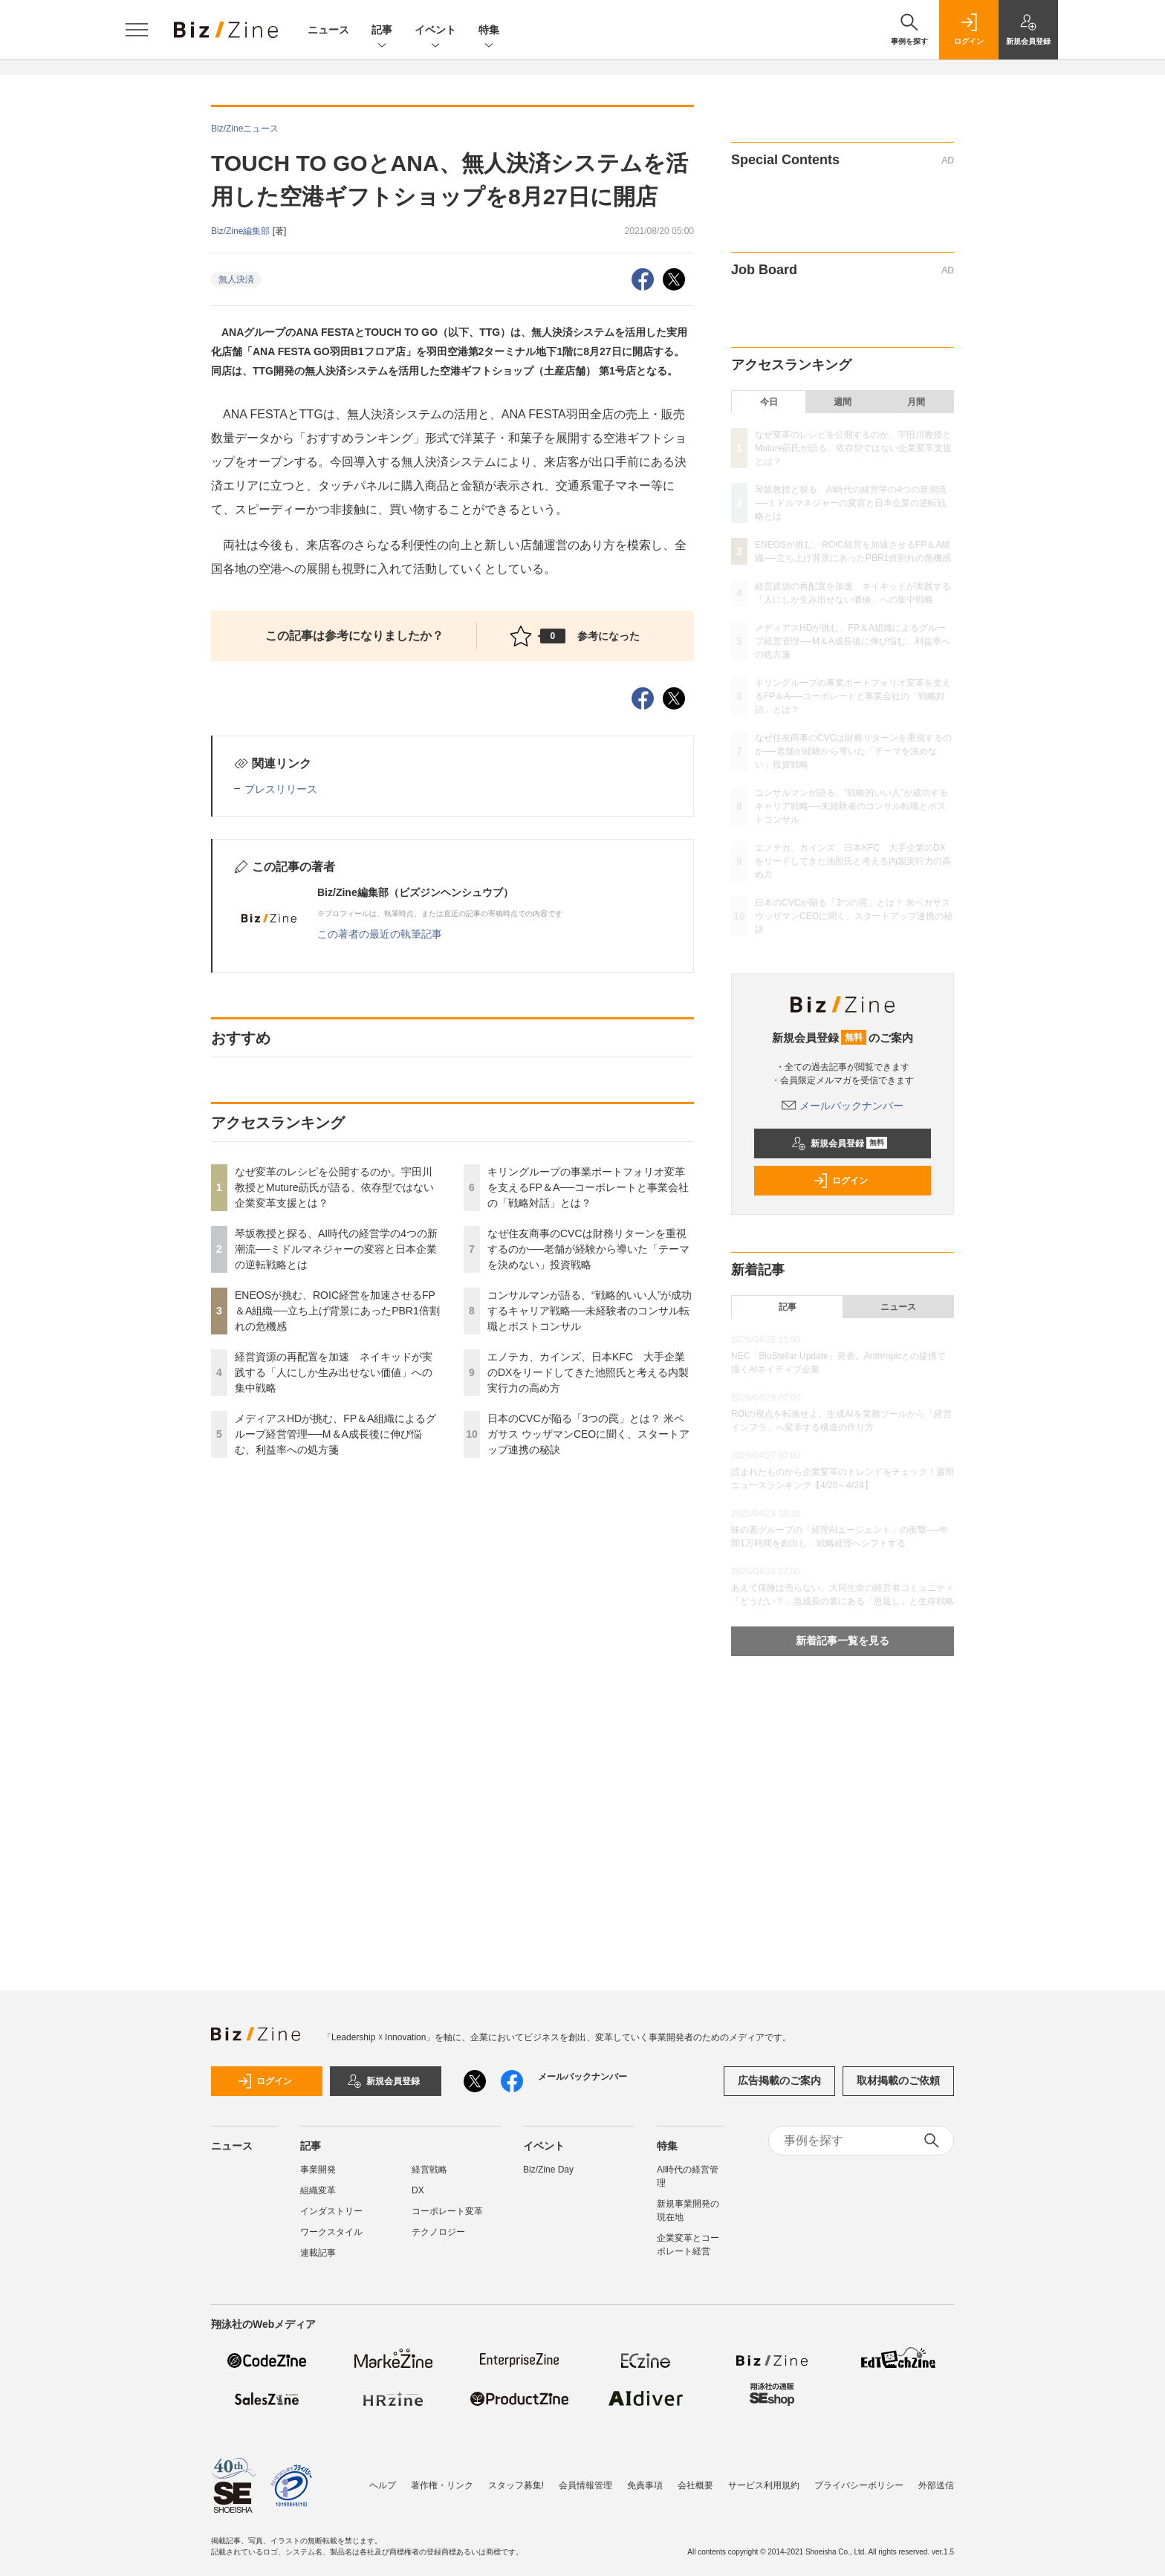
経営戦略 (429, 2169)
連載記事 (318, 2253)
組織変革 (318, 2190)
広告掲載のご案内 (779, 2080)
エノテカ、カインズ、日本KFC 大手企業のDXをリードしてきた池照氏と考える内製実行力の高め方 (588, 1372)
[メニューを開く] (136, 29)
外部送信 (936, 2485)
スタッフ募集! (516, 2485)
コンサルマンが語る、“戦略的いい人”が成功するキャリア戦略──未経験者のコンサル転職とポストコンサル (589, 1310)
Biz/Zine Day (548, 2169)
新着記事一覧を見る (842, 1641)
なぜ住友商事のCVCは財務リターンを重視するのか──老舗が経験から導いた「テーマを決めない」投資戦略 (588, 1249)
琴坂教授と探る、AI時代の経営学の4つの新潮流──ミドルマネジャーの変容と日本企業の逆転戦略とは (336, 1249)
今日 (769, 402)
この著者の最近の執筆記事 (379, 934)
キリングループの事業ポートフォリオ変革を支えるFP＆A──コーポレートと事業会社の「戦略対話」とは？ (588, 1187)
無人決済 (236, 279)
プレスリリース (280, 789)
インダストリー (331, 2211)
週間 (842, 402)
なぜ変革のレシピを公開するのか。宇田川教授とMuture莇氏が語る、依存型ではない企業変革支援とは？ (334, 1187)
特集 (488, 31)
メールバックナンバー (842, 1106)
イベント (435, 31)
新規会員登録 (839, 1143)
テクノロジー (438, 2232)
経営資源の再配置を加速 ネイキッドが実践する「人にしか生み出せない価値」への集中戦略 (333, 1372)
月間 (916, 402)
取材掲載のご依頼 (898, 2080)
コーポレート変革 (447, 2211)
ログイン (840, 1180)
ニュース (328, 30)
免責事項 (645, 2485)
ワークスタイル (331, 2232)
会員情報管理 (585, 2485)
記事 (381, 31)
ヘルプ (382, 2485)
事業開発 (318, 2169)
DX (418, 2190)
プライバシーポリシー (858, 2485)
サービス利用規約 (763, 2485)
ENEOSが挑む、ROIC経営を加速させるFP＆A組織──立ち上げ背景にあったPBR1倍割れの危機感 (337, 1310)
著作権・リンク (442, 2485)
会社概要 (695, 2485)
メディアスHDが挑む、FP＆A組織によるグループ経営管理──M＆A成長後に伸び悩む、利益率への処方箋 (335, 1434)
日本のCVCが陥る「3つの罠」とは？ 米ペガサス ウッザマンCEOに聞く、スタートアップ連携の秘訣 (588, 1434)
